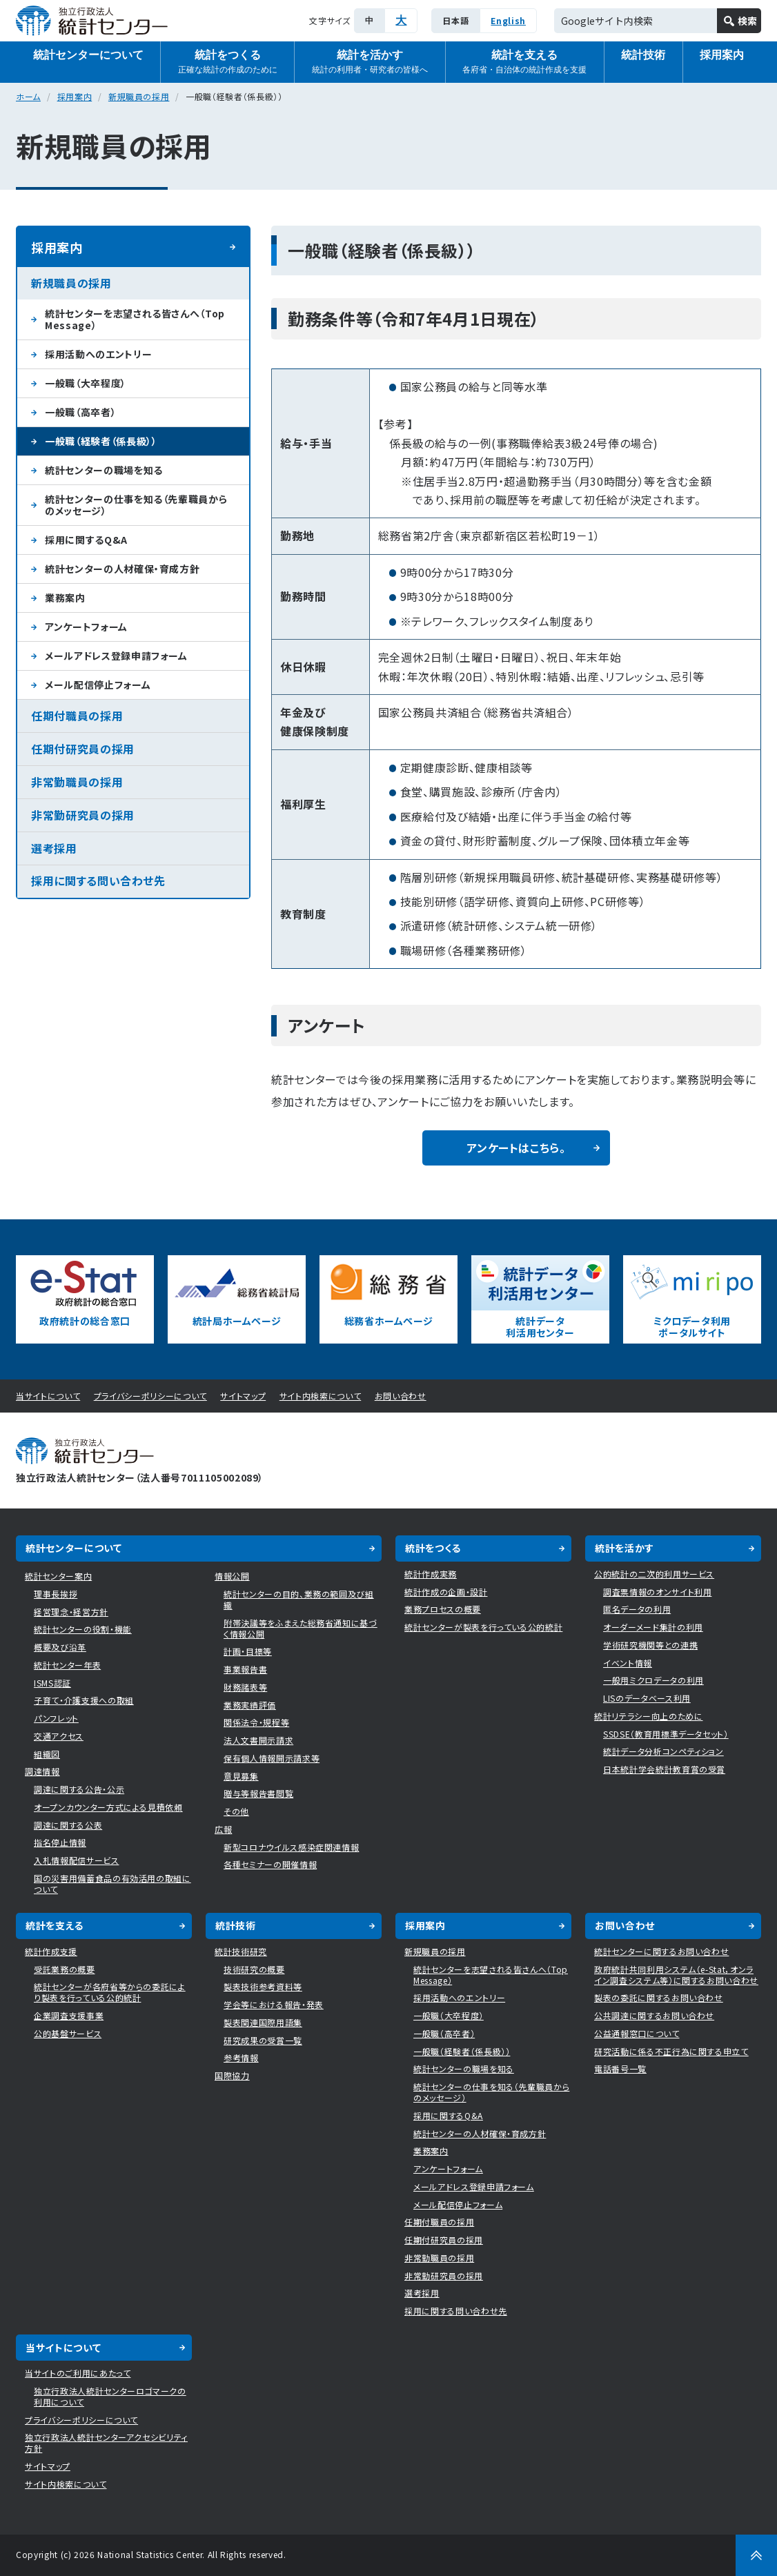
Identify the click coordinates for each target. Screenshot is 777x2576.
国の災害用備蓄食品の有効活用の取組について (112, 1883)
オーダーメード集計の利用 (653, 1627)
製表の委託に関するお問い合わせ (658, 1997)
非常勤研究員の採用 (83, 815)
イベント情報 (627, 1663)
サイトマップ (243, 1396)
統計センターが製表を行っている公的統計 (483, 1627)
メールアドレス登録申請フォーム (116, 655)
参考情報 (241, 2057)
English (508, 20)
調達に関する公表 (68, 1825)
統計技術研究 (241, 1951)
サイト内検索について (320, 1396)
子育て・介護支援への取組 (84, 1700)
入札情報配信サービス (76, 1860)
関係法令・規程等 (256, 1722)
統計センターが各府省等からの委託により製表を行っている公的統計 (110, 1991)
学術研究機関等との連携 (650, 1645)
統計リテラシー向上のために (648, 1716)
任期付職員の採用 (77, 715)
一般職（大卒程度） (85, 383)
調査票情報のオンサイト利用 (657, 1591)
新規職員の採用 (139, 96)
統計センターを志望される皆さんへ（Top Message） (135, 319)
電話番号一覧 (620, 2068)
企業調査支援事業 (69, 2015)
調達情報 (42, 1771)
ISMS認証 (52, 1683)
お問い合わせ (400, 1396)
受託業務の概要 (64, 1969)
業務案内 (65, 597)
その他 (236, 1811)
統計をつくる (227, 62)
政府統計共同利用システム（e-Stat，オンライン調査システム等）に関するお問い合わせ (676, 1974)
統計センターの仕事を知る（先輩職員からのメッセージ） (136, 505)
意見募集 (241, 1776)
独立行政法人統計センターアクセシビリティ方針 (106, 2442)
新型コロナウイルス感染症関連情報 (291, 1847)
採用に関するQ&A (86, 540)
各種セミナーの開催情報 (270, 1864)
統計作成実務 (430, 1574)
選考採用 (54, 848)
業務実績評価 (250, 1705)
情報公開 (232, 1576)
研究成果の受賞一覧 (263, 2040)
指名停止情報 (60, 1842)
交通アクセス (58, 1736)
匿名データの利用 (637, 1609)
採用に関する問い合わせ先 (98, 880)
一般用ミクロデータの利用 (653, 1680)
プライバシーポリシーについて (150, 1396)
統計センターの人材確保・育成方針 (122, 569)
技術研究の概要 (254, 1969)
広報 (223, 1829)
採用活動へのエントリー (98, 354)
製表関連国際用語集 (263, 2022)
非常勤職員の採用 (77, 782)
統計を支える (524, 62)
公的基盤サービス (67, 2033)
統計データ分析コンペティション (663, 1751)
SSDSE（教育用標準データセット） (666, 1734)
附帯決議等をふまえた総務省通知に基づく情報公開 (300, 1628)
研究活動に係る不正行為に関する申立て (671, 2051)
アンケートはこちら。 (516, 1147)
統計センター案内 (58, 1576)
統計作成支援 (51, 1951)
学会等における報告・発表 (274, 2004)
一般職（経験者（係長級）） (101, 441)
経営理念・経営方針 (71, 1612)
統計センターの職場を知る (104, 470)
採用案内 (722, 55)
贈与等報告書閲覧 (258, 1793)
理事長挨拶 (55, 1594)
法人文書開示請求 (258, 1740)
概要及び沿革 (60, 1647)
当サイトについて (48, 1396)
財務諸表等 (245, 1687)
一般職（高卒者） (80, 412)
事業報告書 (245, 1669)
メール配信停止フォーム (97, 684)
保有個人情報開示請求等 (271, 1758)
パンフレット (56, 1718)
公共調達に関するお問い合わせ (654, 2015)
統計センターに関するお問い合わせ (661, 1951)
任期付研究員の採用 (83, 748)
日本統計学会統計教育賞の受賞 (664, 1769)
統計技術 (643, 55)
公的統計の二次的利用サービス (654, 1574)
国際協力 (232, 2075)
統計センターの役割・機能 (83, 1629)
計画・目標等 (248, 1651)
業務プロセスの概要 (442, 1609)
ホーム (28, 96)
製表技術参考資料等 (263, 1986)
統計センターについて (88, 55)
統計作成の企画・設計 (446, 1591)
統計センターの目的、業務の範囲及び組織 (299, 1599)
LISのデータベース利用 (647, 1698)
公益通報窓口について (637, 2033)
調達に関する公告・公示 (79, 1789)
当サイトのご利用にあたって (77, 2373)
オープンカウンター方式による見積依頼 (108, 1807)
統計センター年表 (67, 1665)
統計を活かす (370, 62)
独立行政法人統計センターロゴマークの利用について (110, 2396)
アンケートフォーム (86, 626)
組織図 (47, 1754)
